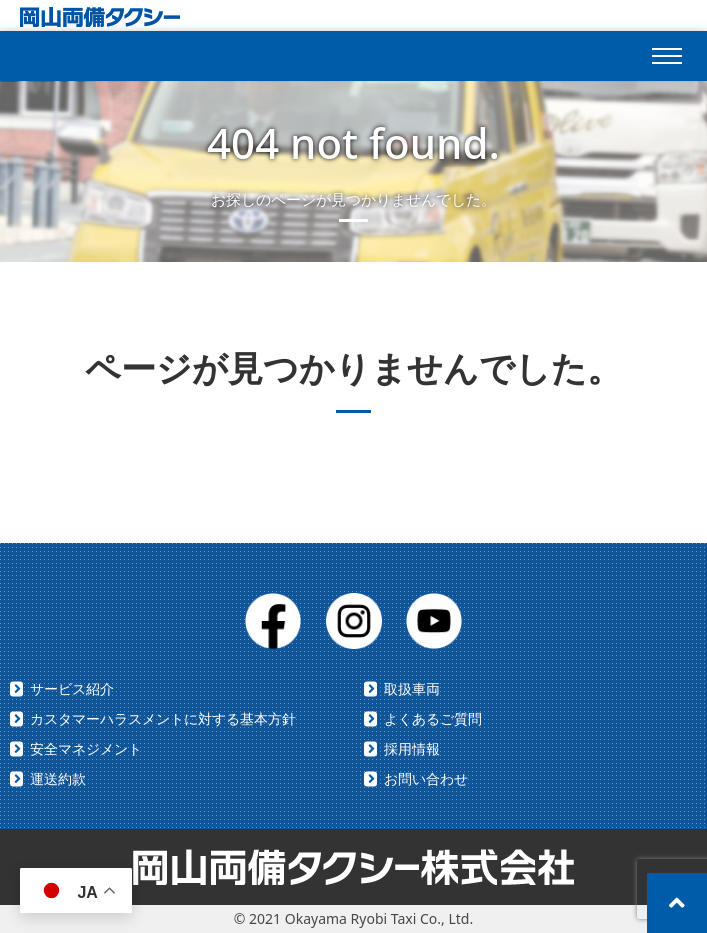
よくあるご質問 (433, 718)
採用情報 (412, 748)
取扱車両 (412, 688)
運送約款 (58, 778)
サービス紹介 (72, 688)
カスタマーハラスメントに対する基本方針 (163, 718)
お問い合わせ (426, 778)
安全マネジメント (86, 748)
